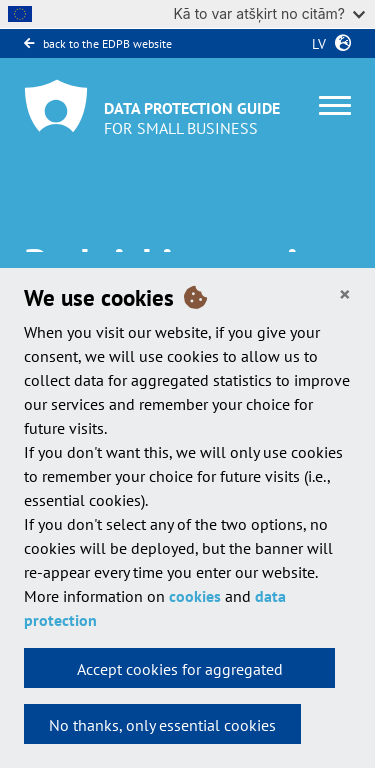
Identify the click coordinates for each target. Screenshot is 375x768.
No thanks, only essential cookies (162, 725)
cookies (195, 596)
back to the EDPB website (98, 43)
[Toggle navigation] (335, 105)
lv (315, 44)
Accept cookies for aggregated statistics (180, 673)
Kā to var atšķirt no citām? (269, 13)
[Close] (345, 295)
